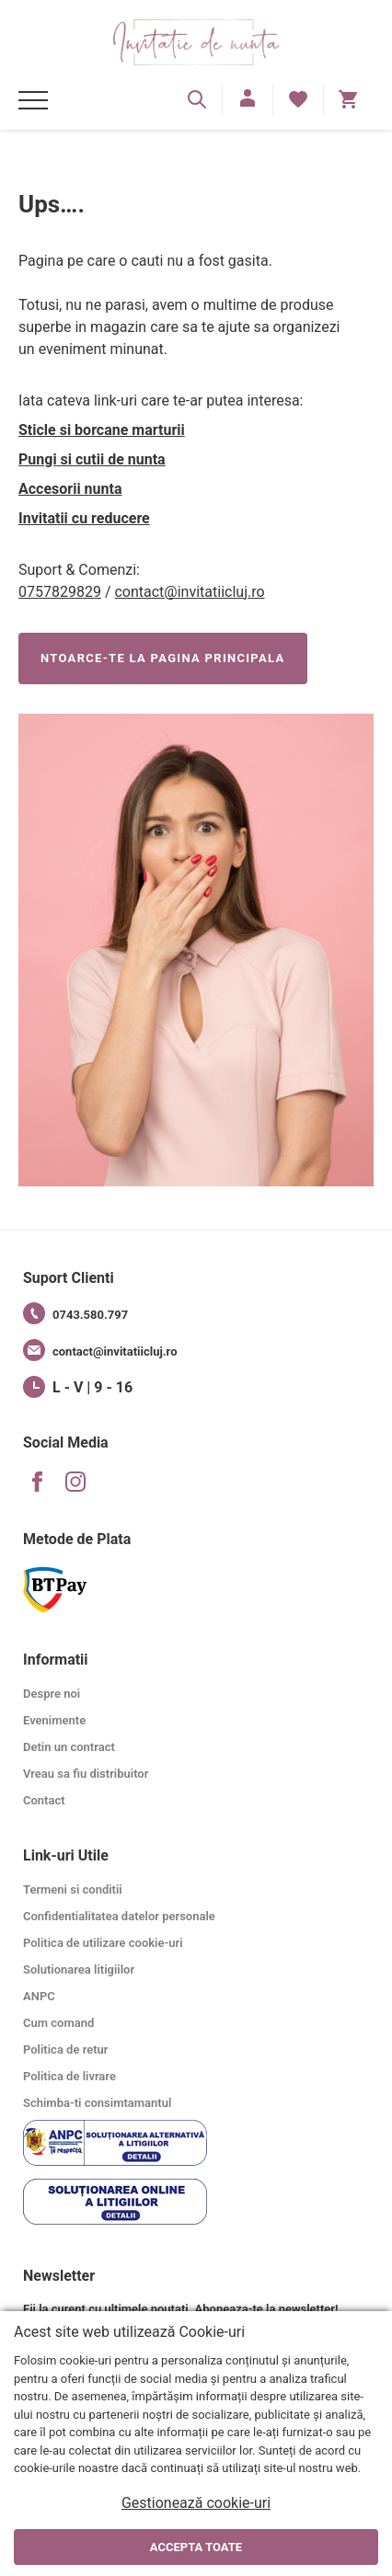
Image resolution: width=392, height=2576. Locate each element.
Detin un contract (69, 1747)
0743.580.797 (75, 1313)
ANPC (39, 1996)
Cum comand (58, 2023)
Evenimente (54, 1720)
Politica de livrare (69, 2076)
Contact (44, 1800)
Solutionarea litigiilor (78, 1969)
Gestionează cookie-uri (196, 2503)
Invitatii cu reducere (84, 518)
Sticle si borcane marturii (101, 430)
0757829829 (59, 592)
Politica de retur (66, 2049)
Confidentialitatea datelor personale (119, 1916)
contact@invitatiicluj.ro (189, 592)
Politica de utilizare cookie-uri (103, 1943)
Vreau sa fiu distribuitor (85, 1773)
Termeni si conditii (72, 1889)
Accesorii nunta (70, 489)
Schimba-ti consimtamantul (97, 2103)
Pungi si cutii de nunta (92, 459)
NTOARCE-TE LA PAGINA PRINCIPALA (162, 658)
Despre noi (51, 1693)
